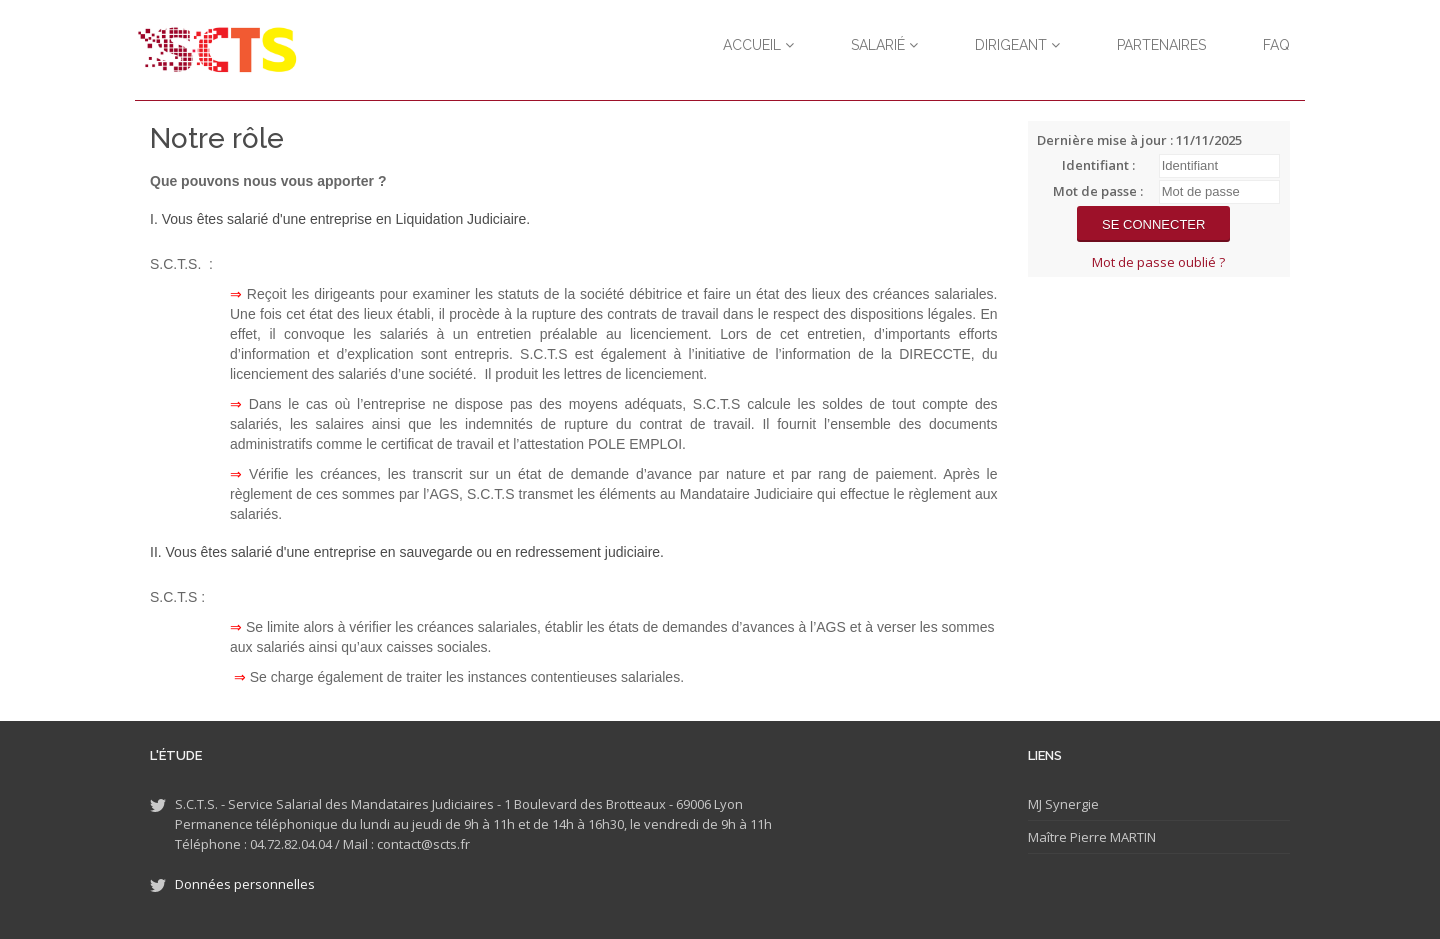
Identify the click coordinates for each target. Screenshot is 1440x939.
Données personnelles (245, 884)
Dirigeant (1017, 45)
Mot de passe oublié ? (1158, 262)
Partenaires (1161, 45)
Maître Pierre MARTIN (1092, 837)
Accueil (758, 45)
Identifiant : (1098, 165)
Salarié (884, 45)
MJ (1035, 804)
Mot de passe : (1098, 191)
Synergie (1070, 804)
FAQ (1276, 45)
